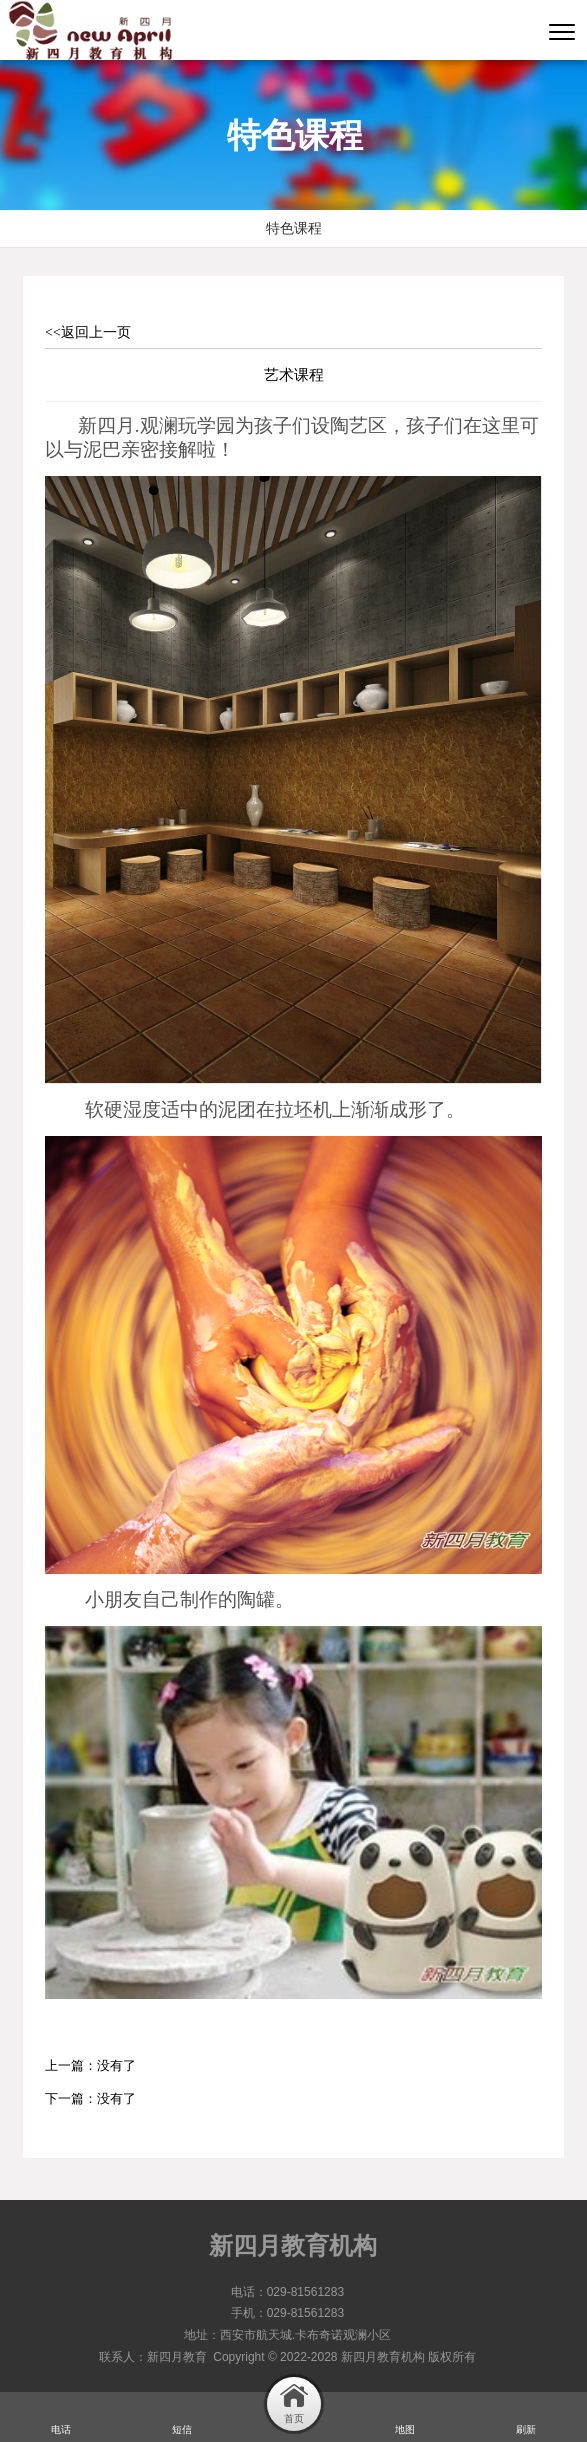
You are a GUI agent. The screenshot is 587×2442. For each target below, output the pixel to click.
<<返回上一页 (88, 332)
